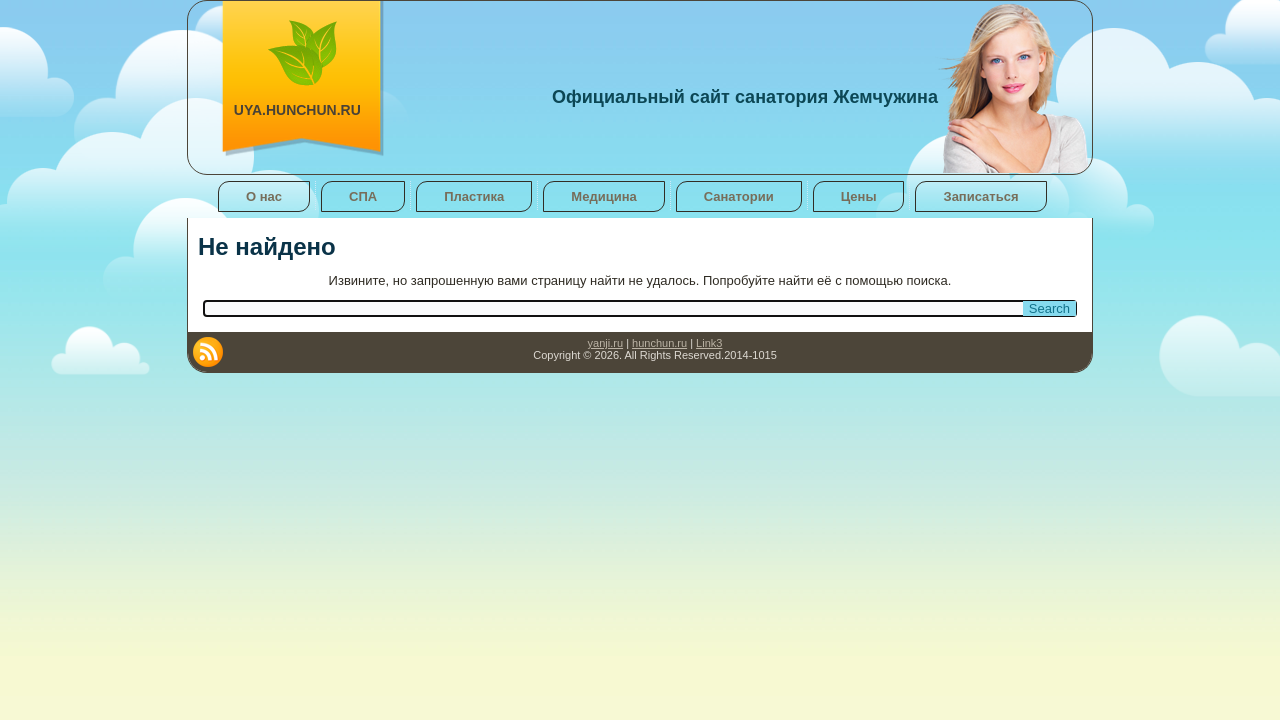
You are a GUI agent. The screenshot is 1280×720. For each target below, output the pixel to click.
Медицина (603, 196)
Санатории (739, 196)
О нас (264, 196)
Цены (859, 196)
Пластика (474, 196)
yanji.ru (605, 343)
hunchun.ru (659, 343)
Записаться (980, 196)
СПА (363, 196)
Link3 (709, 343)
